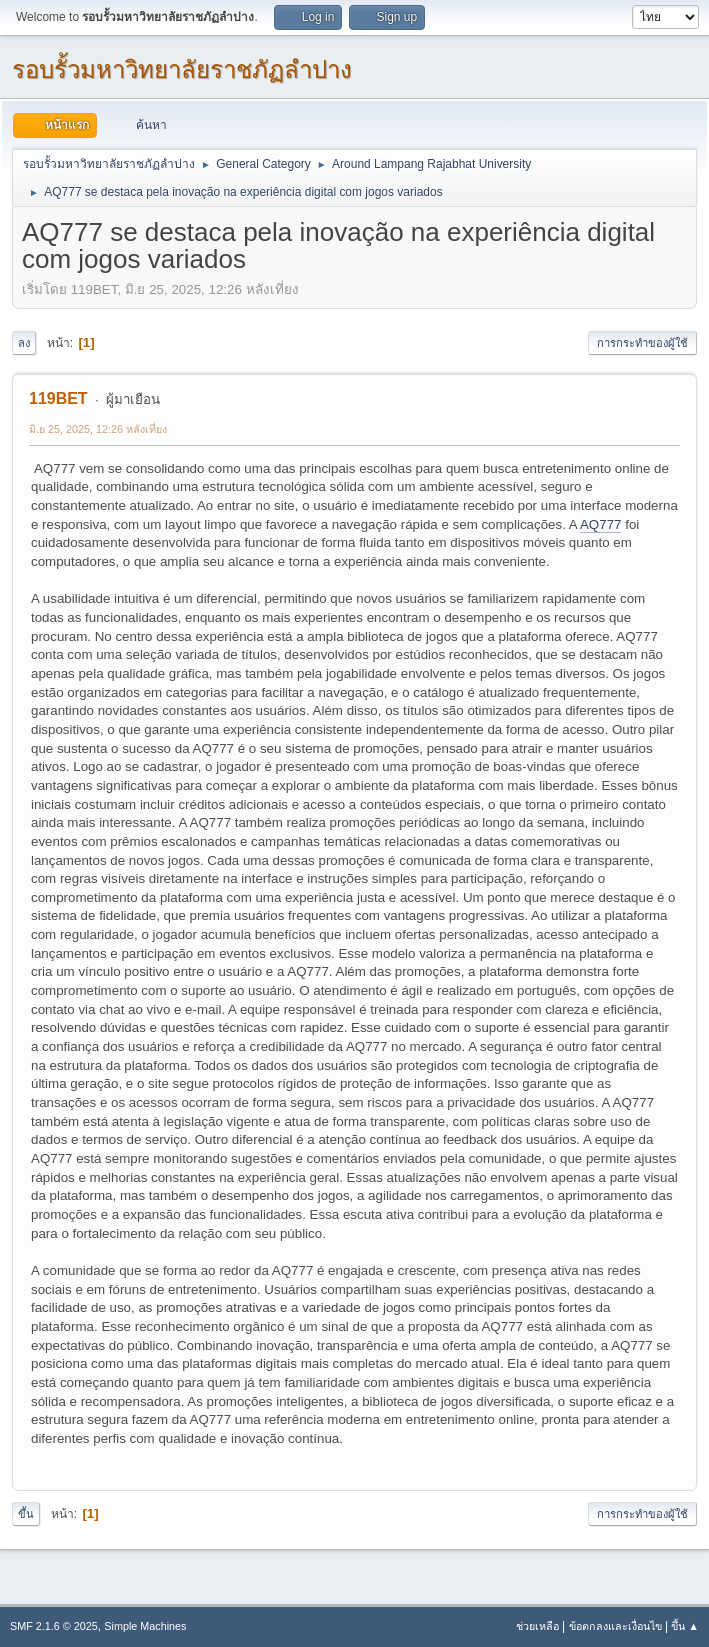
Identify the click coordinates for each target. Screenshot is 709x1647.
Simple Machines (145, 1626)
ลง (24, 343)
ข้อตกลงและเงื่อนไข (615, 1626)
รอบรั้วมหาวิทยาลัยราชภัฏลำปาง (182, 69)
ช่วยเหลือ (537, 1626)
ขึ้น (26, 1514)
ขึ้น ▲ (685, 1626)
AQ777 (601, 524)
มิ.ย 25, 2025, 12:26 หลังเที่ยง (98, 429)
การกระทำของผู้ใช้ (642, 343)
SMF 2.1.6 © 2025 (54, 1626)
